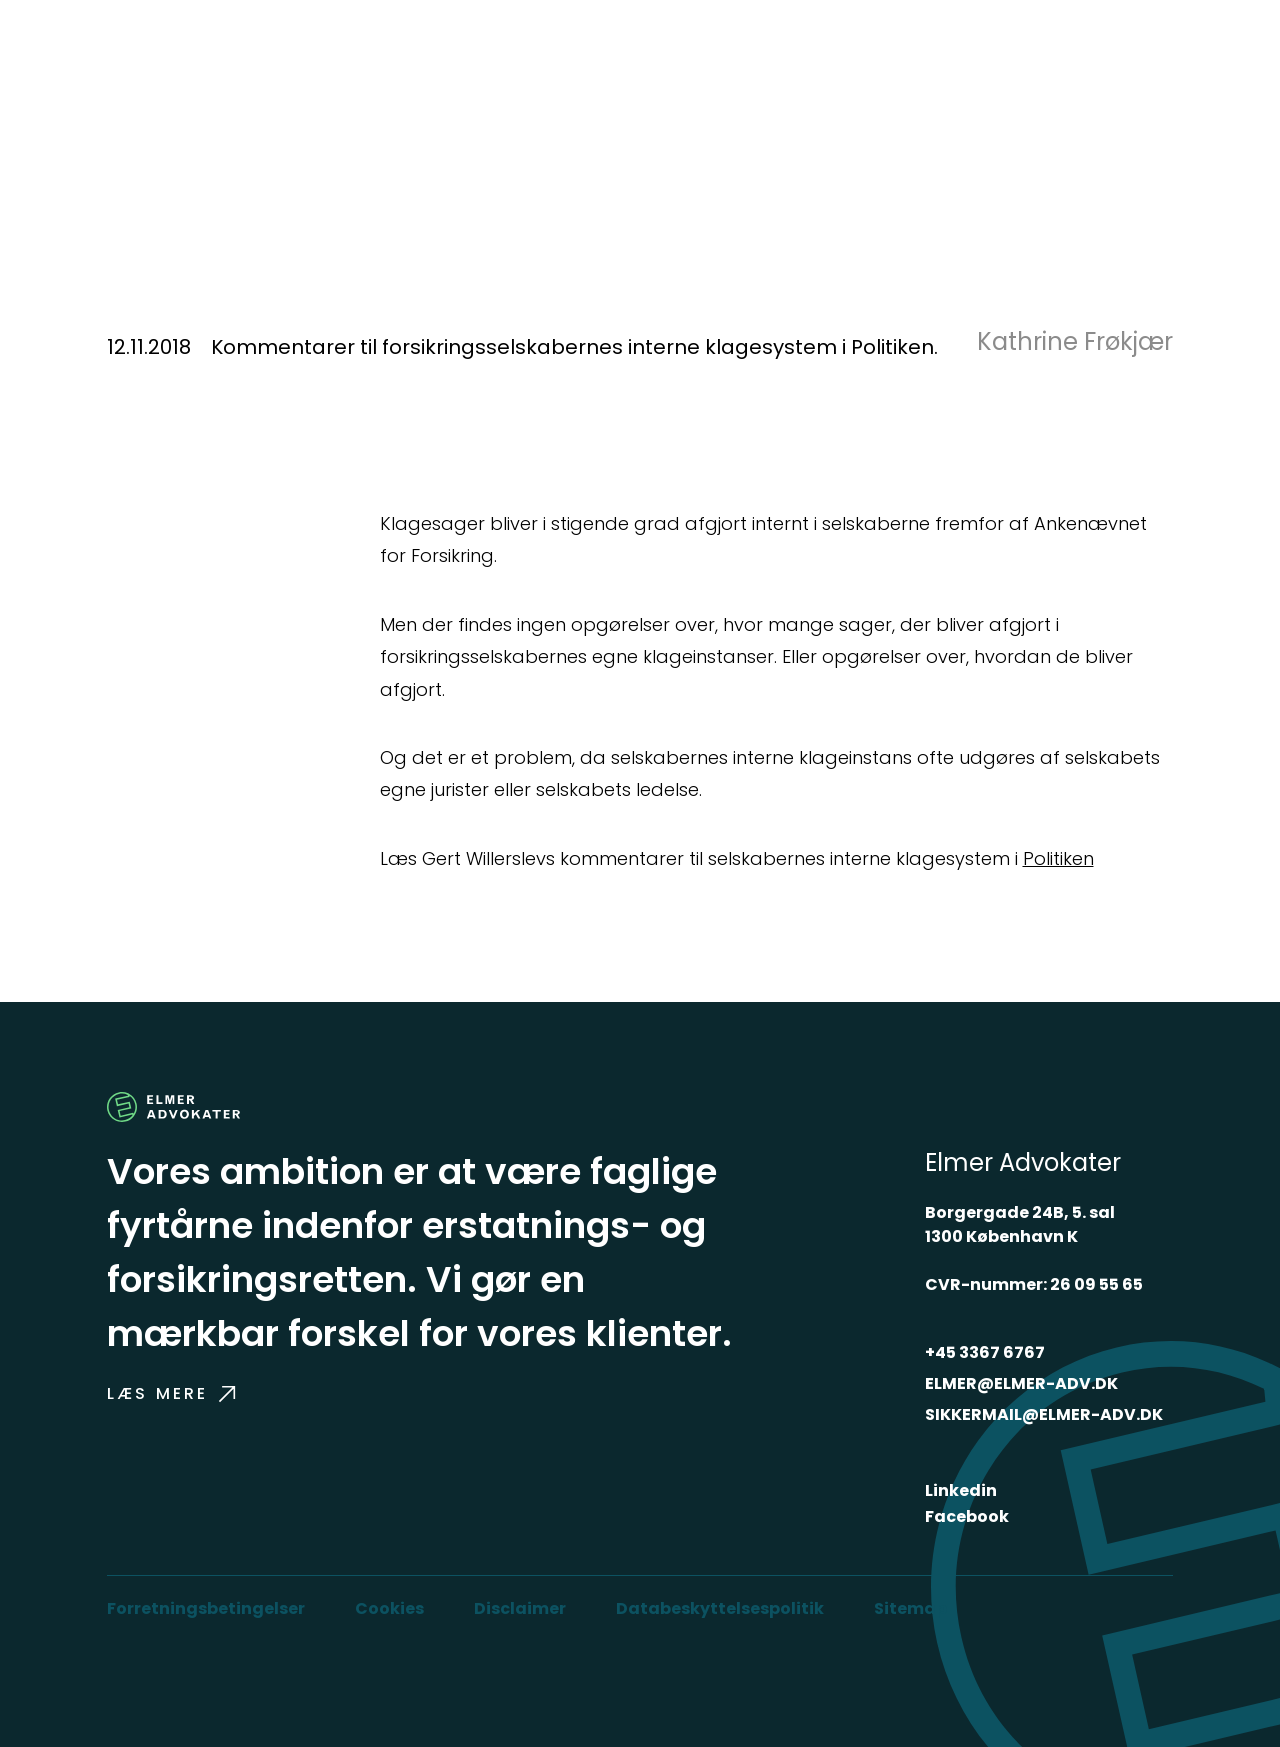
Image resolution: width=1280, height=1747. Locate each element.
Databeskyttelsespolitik (720, 1608)
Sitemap (910, 1608)
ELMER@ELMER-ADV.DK (1021, 1383)
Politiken (1058, 858)
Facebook (967, 1516)
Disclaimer (520, 1608)
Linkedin (961, 1490)
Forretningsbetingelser (206, 1608)
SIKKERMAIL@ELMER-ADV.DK (1044, 1414)
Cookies (389, 1608)
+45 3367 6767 (985, 1352)
